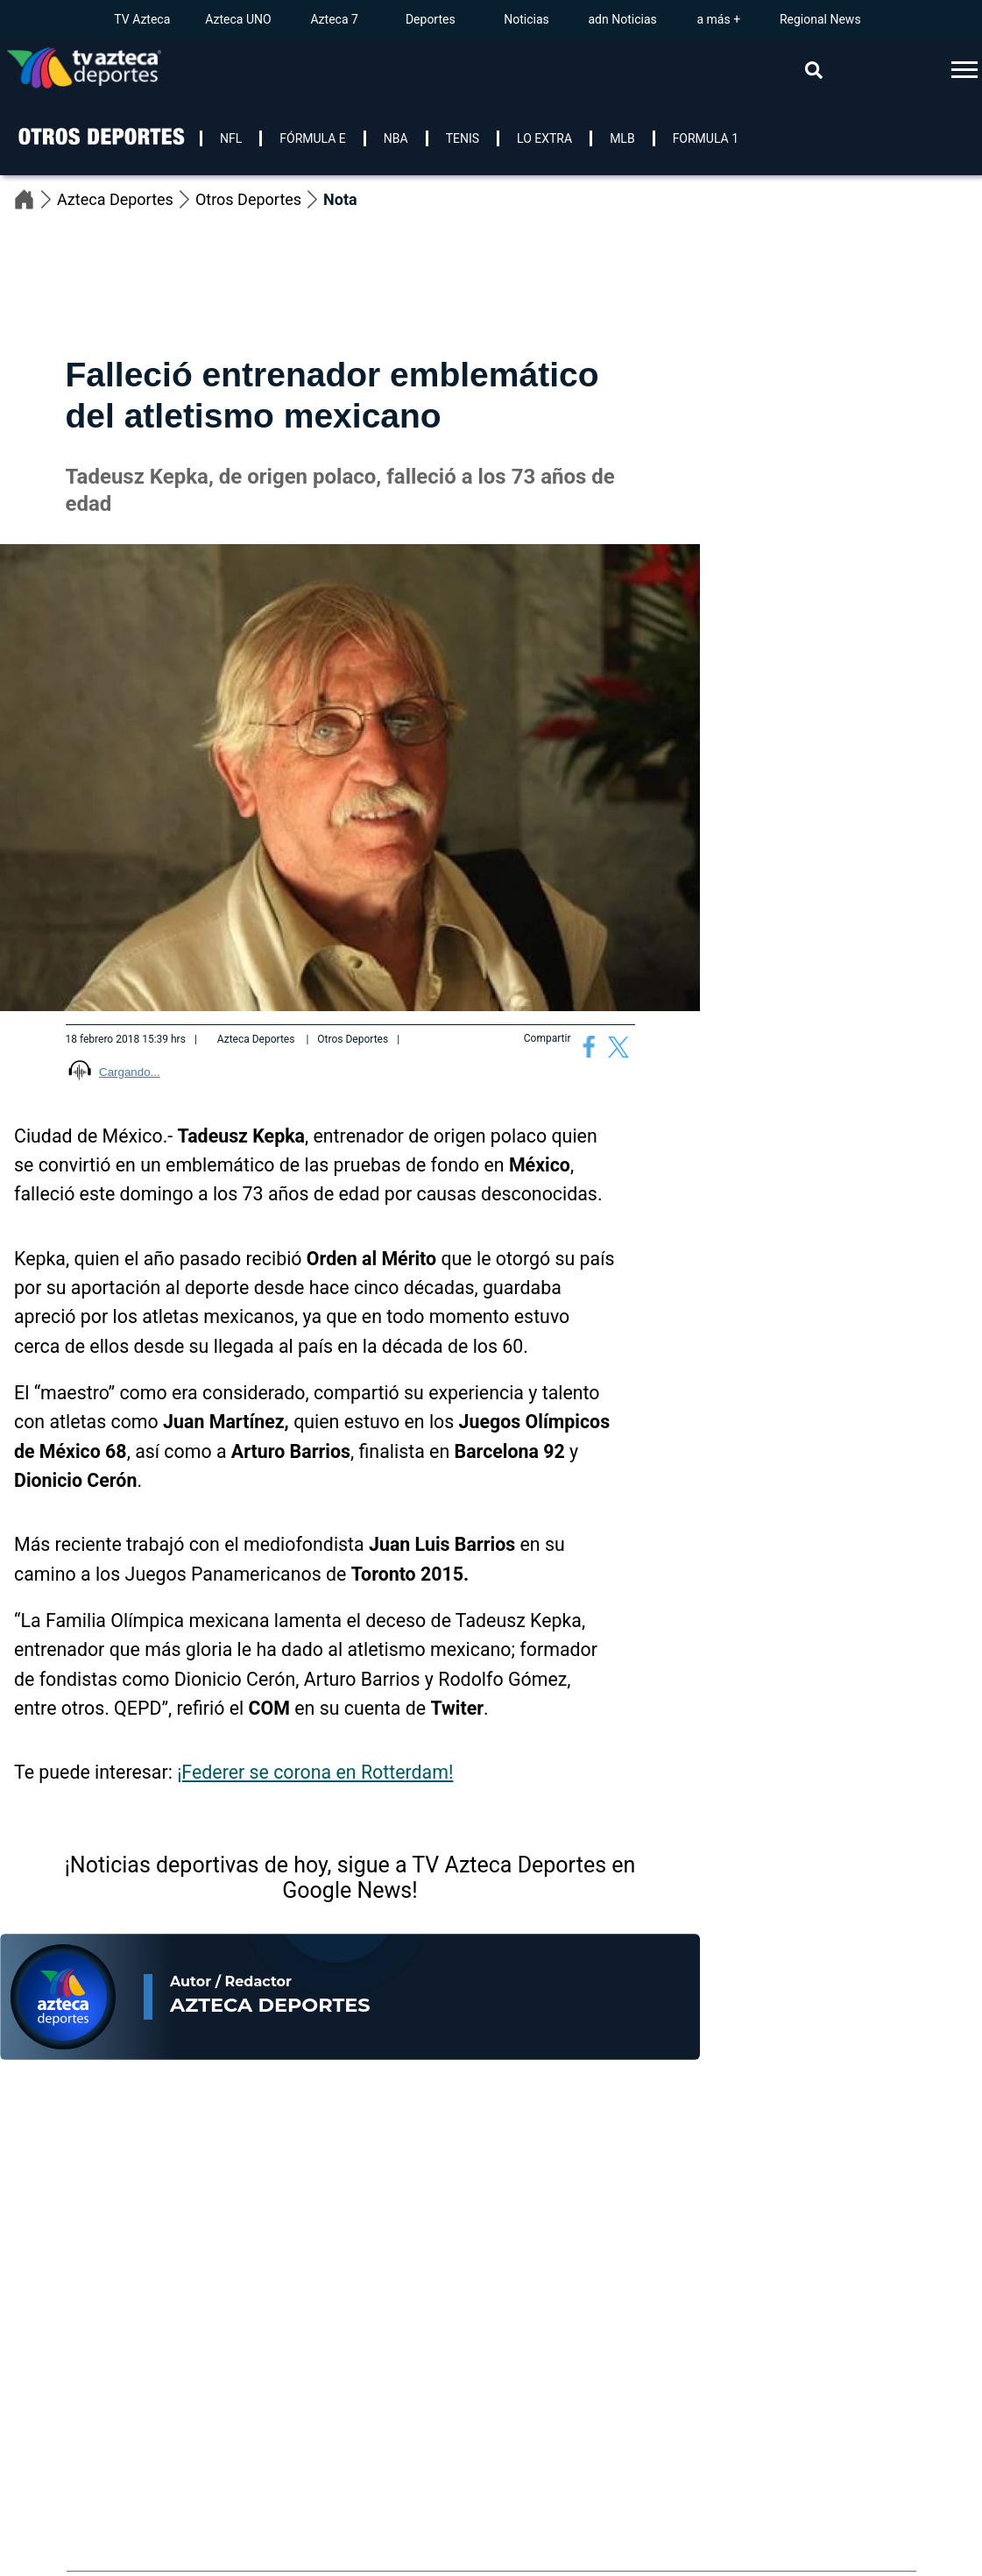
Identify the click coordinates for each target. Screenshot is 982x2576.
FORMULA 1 (705, 138)
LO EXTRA (544, 138)
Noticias (526, 19)
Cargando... (129, 1072)
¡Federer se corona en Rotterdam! (315, 1772)
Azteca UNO (238, 19)
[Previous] (939, 2186)
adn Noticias (622, 19)
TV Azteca (142, 19)
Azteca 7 (333, 19)
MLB (622, 138)
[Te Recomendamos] (131, 2343)
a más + (718, 19)
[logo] (100, 160)
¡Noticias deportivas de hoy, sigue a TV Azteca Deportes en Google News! (350, 1877)
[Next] (969, 2186)
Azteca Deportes (126, 199)
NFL (231, 138)
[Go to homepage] (84, 69)
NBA (396, 138)
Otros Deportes (259, 199)
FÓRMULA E (312, 138)
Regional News (820, 19)
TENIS (462, 138)
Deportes (431, 19)
